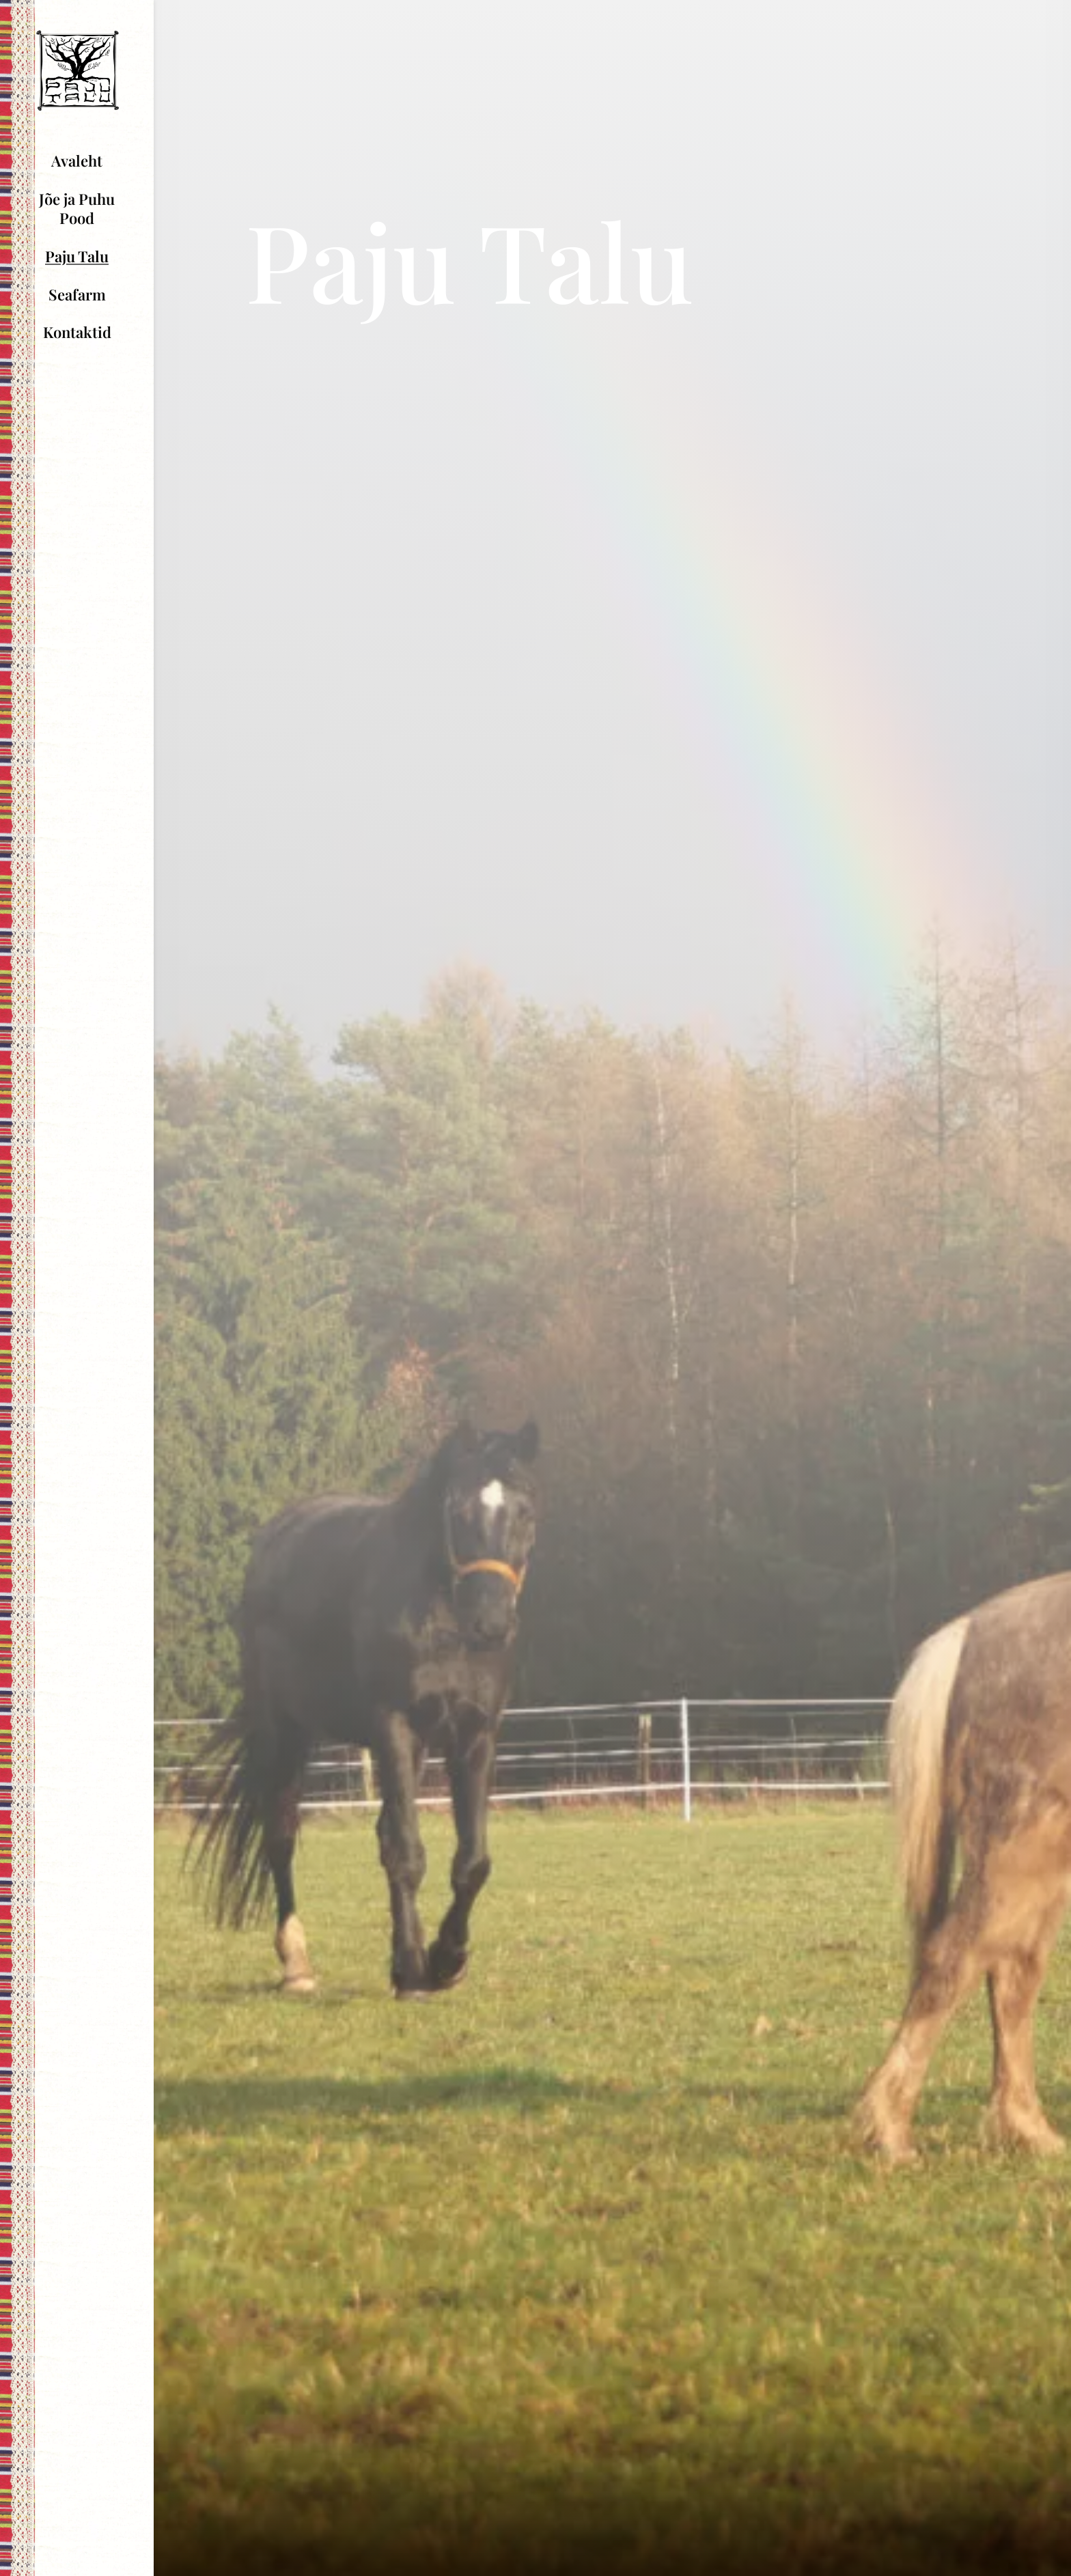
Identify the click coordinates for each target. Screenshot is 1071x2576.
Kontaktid (77, 332)
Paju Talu (77, 256)
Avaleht (76, 160)
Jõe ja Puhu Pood (77, 208)
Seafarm (77, 294)
